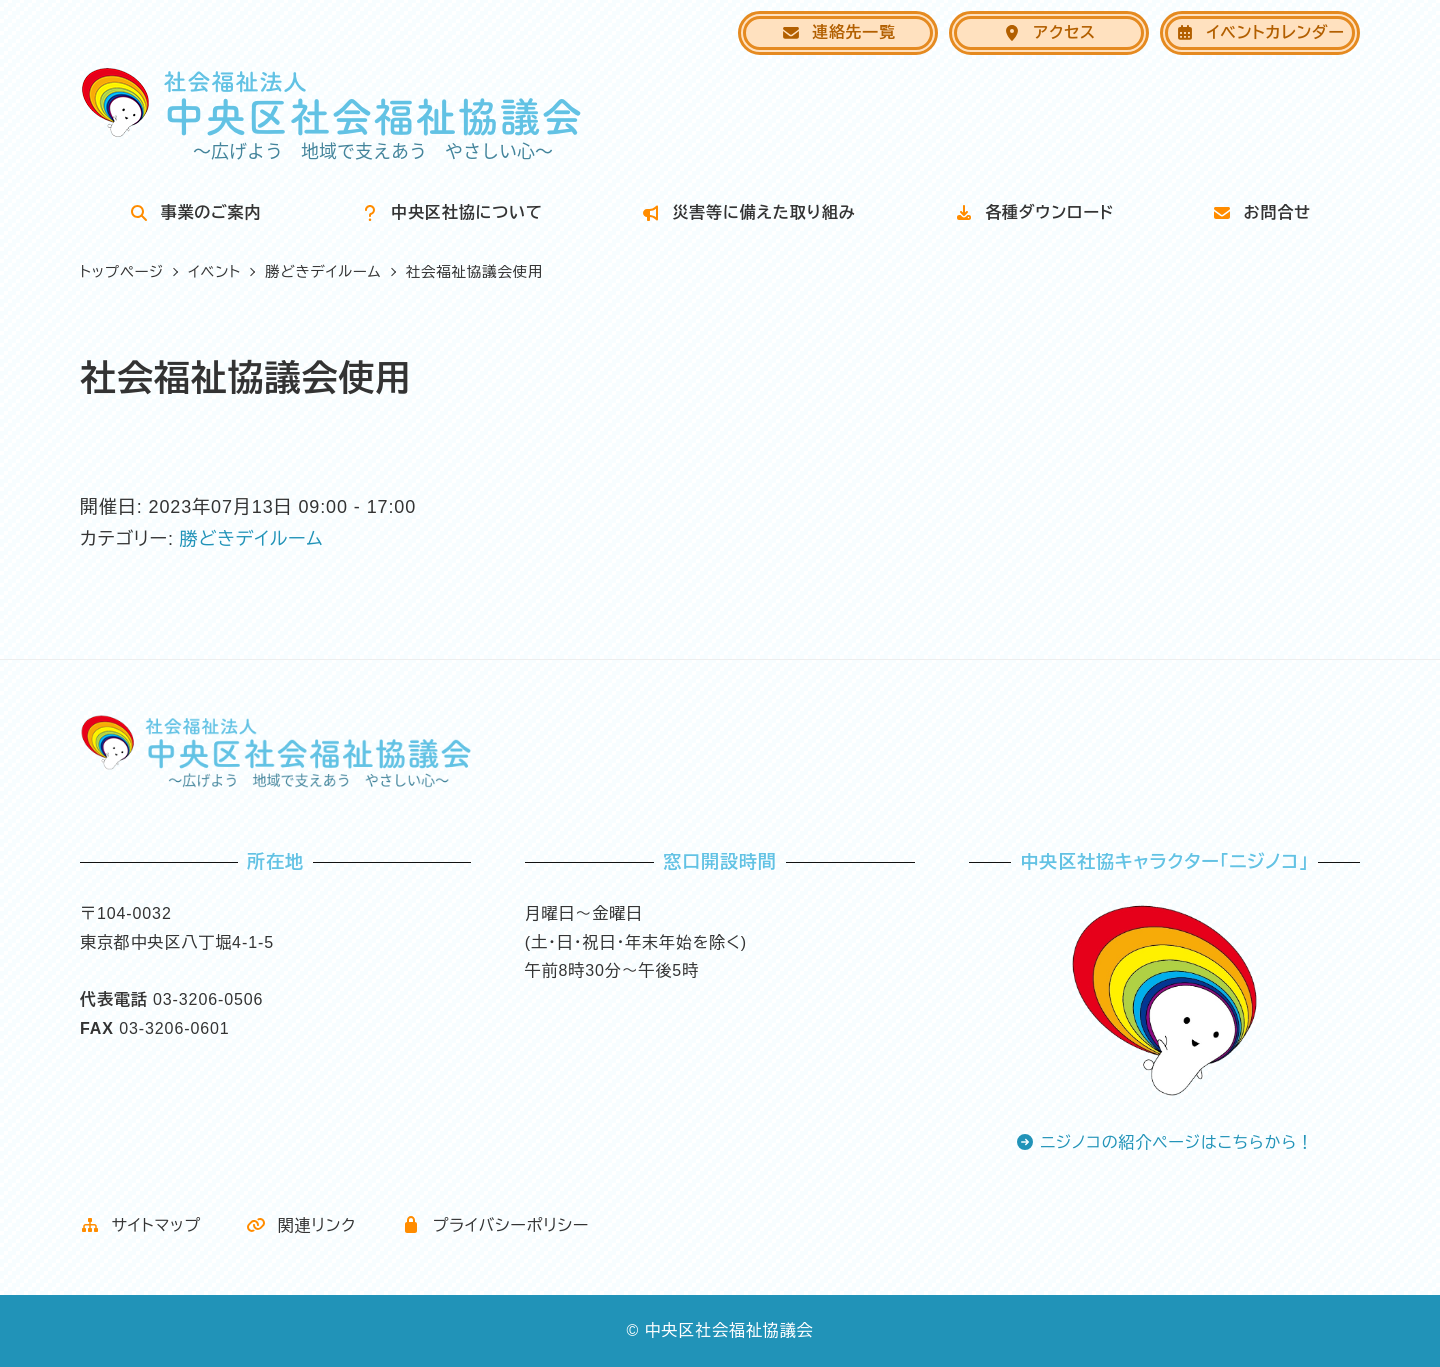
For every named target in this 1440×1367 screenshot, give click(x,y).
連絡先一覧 (838, 32)
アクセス (1049, 32)
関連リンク (301, 1225)
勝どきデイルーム (252, 539)
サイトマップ (140, 1225)
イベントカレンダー (1259, 32)
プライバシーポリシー (495, 1225)
